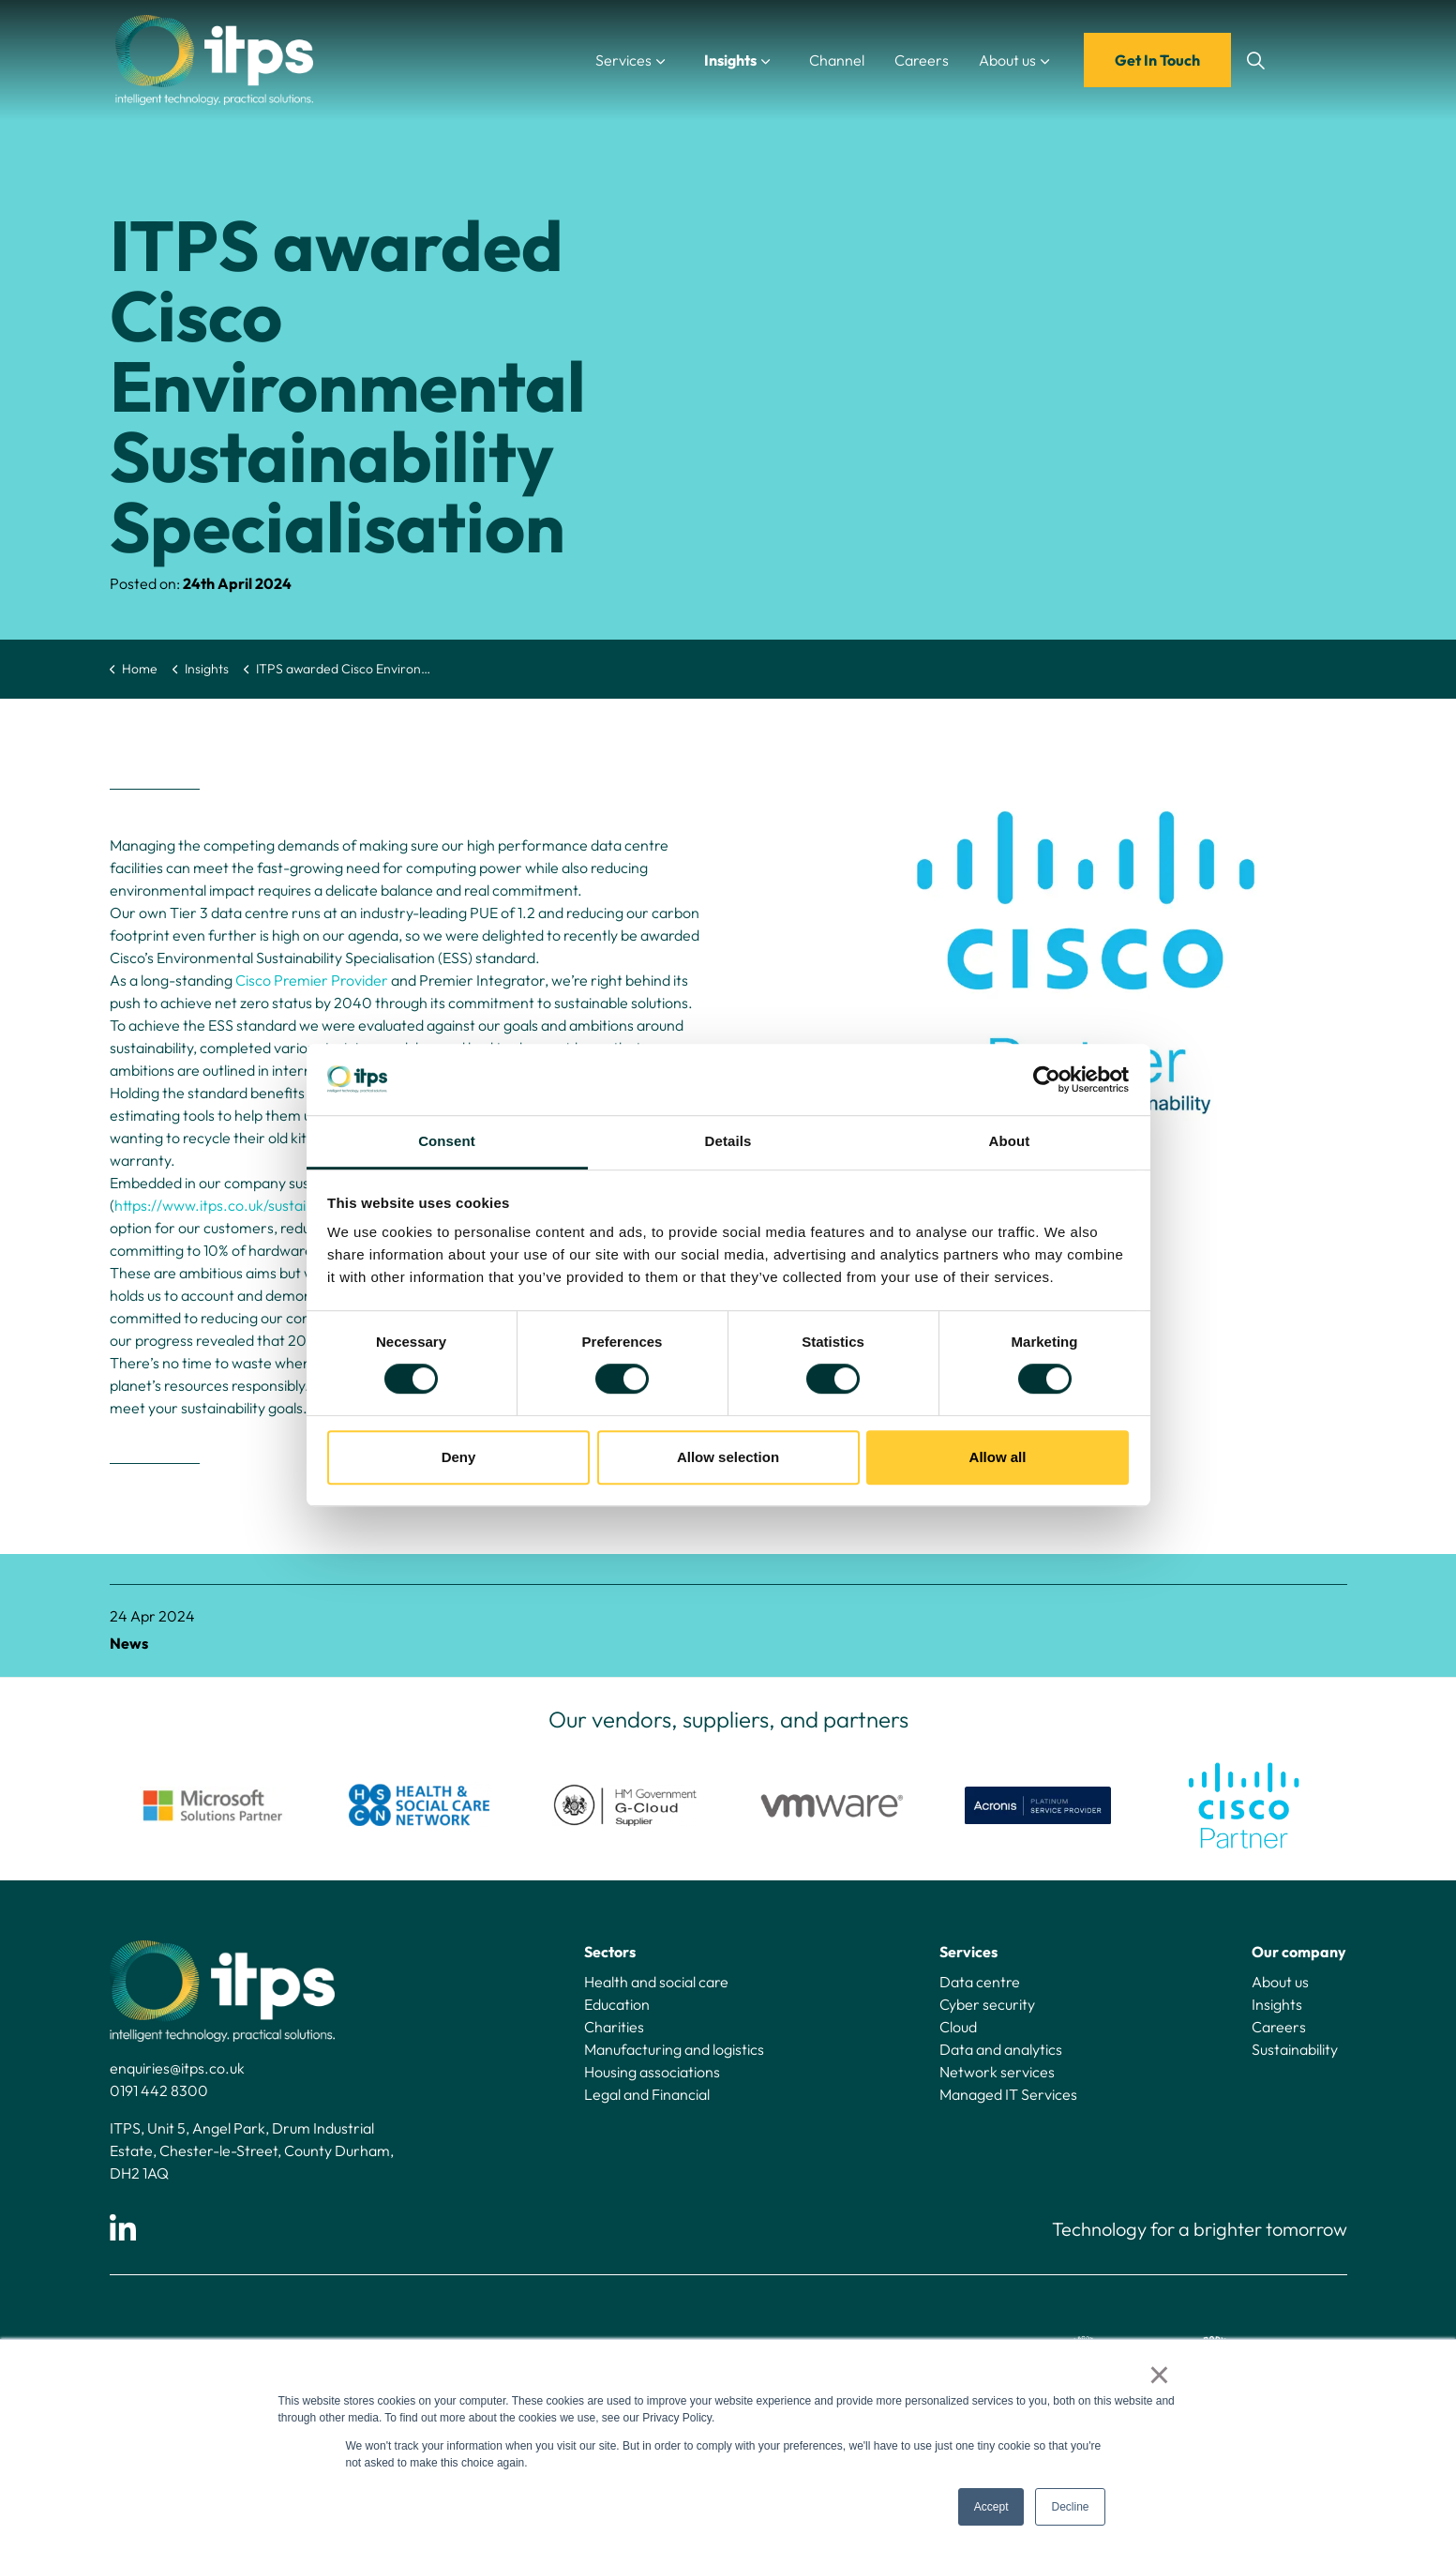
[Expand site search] (1256, 60)
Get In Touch (1157, 60)
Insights (730, 60)
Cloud (958, 2026)
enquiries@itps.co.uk (177, 2068)
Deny (459, 1457)
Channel (836, 60)
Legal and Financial (647, 2094)
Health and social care (656, 1981)
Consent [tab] (446, 1142)
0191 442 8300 (159, 2090)
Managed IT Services (1008, 2094)
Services (623, 60)
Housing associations (652, 2071)
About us (1007, 60)
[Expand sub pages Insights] (784, 60)
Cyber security (987, 2004)
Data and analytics (1000, 2049)
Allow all (998, 1457)
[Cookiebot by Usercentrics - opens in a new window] (1047, 1079)
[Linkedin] (123, 2229)
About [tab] (1009, 1142)
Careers (921, 60)
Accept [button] (991, 2506)
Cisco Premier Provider (311, 980)
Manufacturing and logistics (674, 2049)
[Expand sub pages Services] (679, 60)
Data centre (979, 1981)
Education (617, 2004)
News (129, 1643)
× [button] (1159, 2374)
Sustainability (1295, 2049)
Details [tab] (728, 1142)
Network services (997, 2071)
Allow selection (728, 1457)
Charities (614, 2026)
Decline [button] (1069, 2506)
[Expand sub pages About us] (1064, 60)
